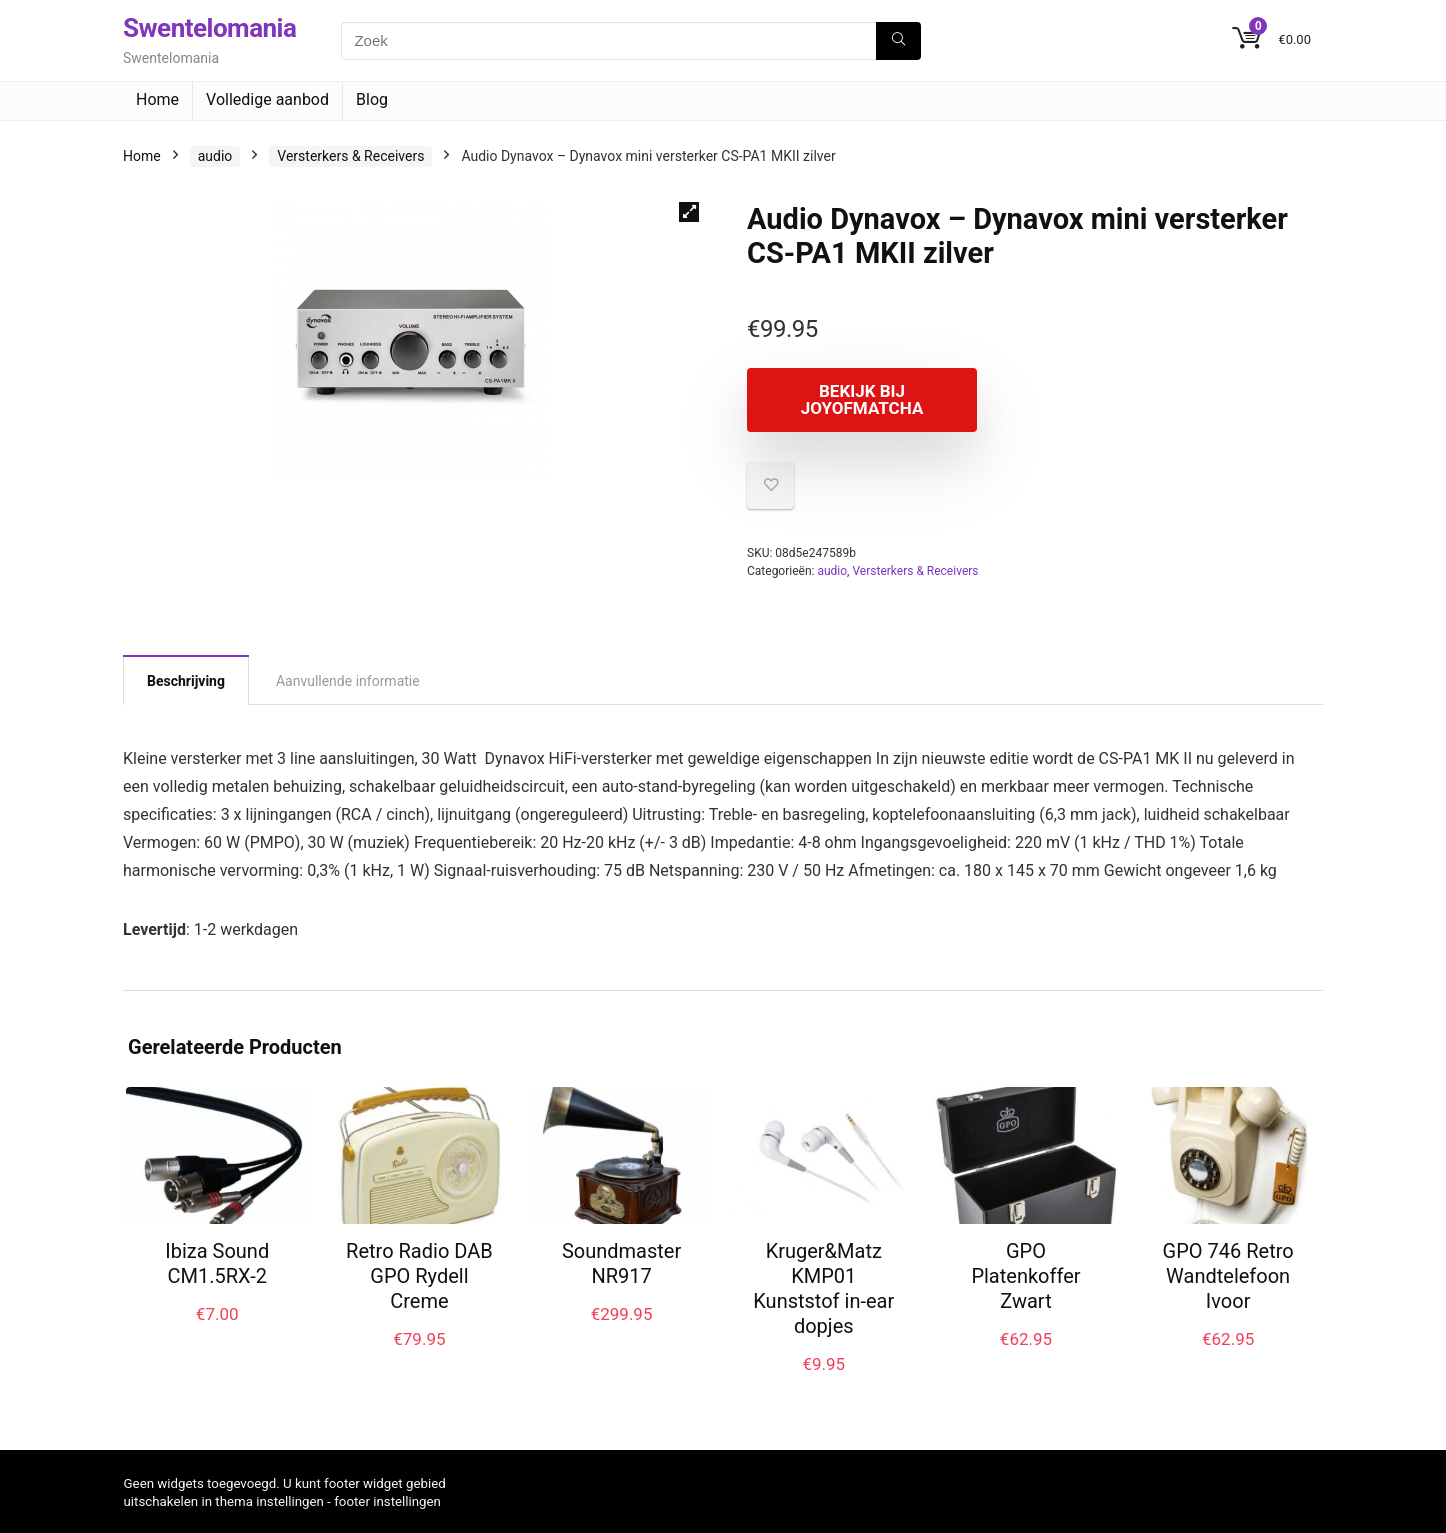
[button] (689, 212)
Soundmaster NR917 (621, 1263)
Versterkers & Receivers (350, 156)
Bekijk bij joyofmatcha (862, 399)
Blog (372, 99)
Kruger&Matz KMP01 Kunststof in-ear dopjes (823, 1288)
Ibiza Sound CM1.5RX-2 (217, 1263)
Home (157, 99)
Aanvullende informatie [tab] (348, 681)
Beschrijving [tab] (186, 681)
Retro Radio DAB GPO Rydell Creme (419, 1276)
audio (215, 156)
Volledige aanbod (267, 99)
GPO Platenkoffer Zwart (1025, 1276)
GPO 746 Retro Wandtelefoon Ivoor (1228, 1276)
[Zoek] (898, 41)
